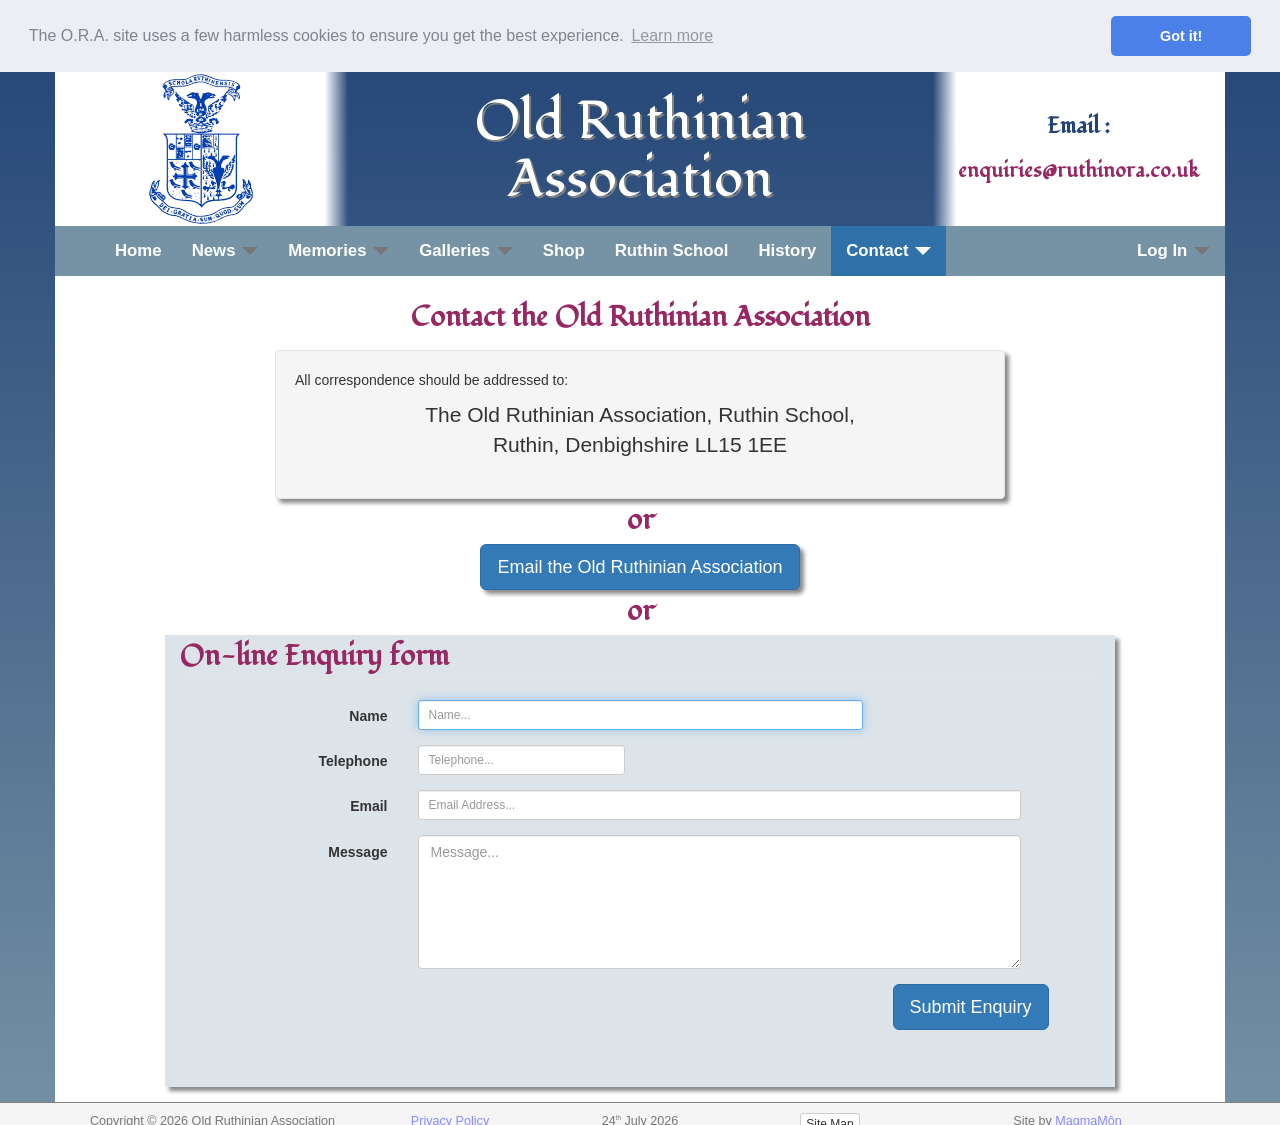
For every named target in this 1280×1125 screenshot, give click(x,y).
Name (368, 716)
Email (368, 806)
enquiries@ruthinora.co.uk (1078, 170)
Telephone (353, 761)
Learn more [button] (672, 35)
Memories (338, 249)
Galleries (466, 249)
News (225, 249)
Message (357, 852)
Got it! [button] (1181, 36)
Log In (1173, 249)
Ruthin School (672, 249)
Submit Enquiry (971, 1007)
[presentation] (570, 1023)
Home (138, 249)
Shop (564, 249)
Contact (888, 249)
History (787, 249)
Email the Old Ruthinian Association (639, 566)
